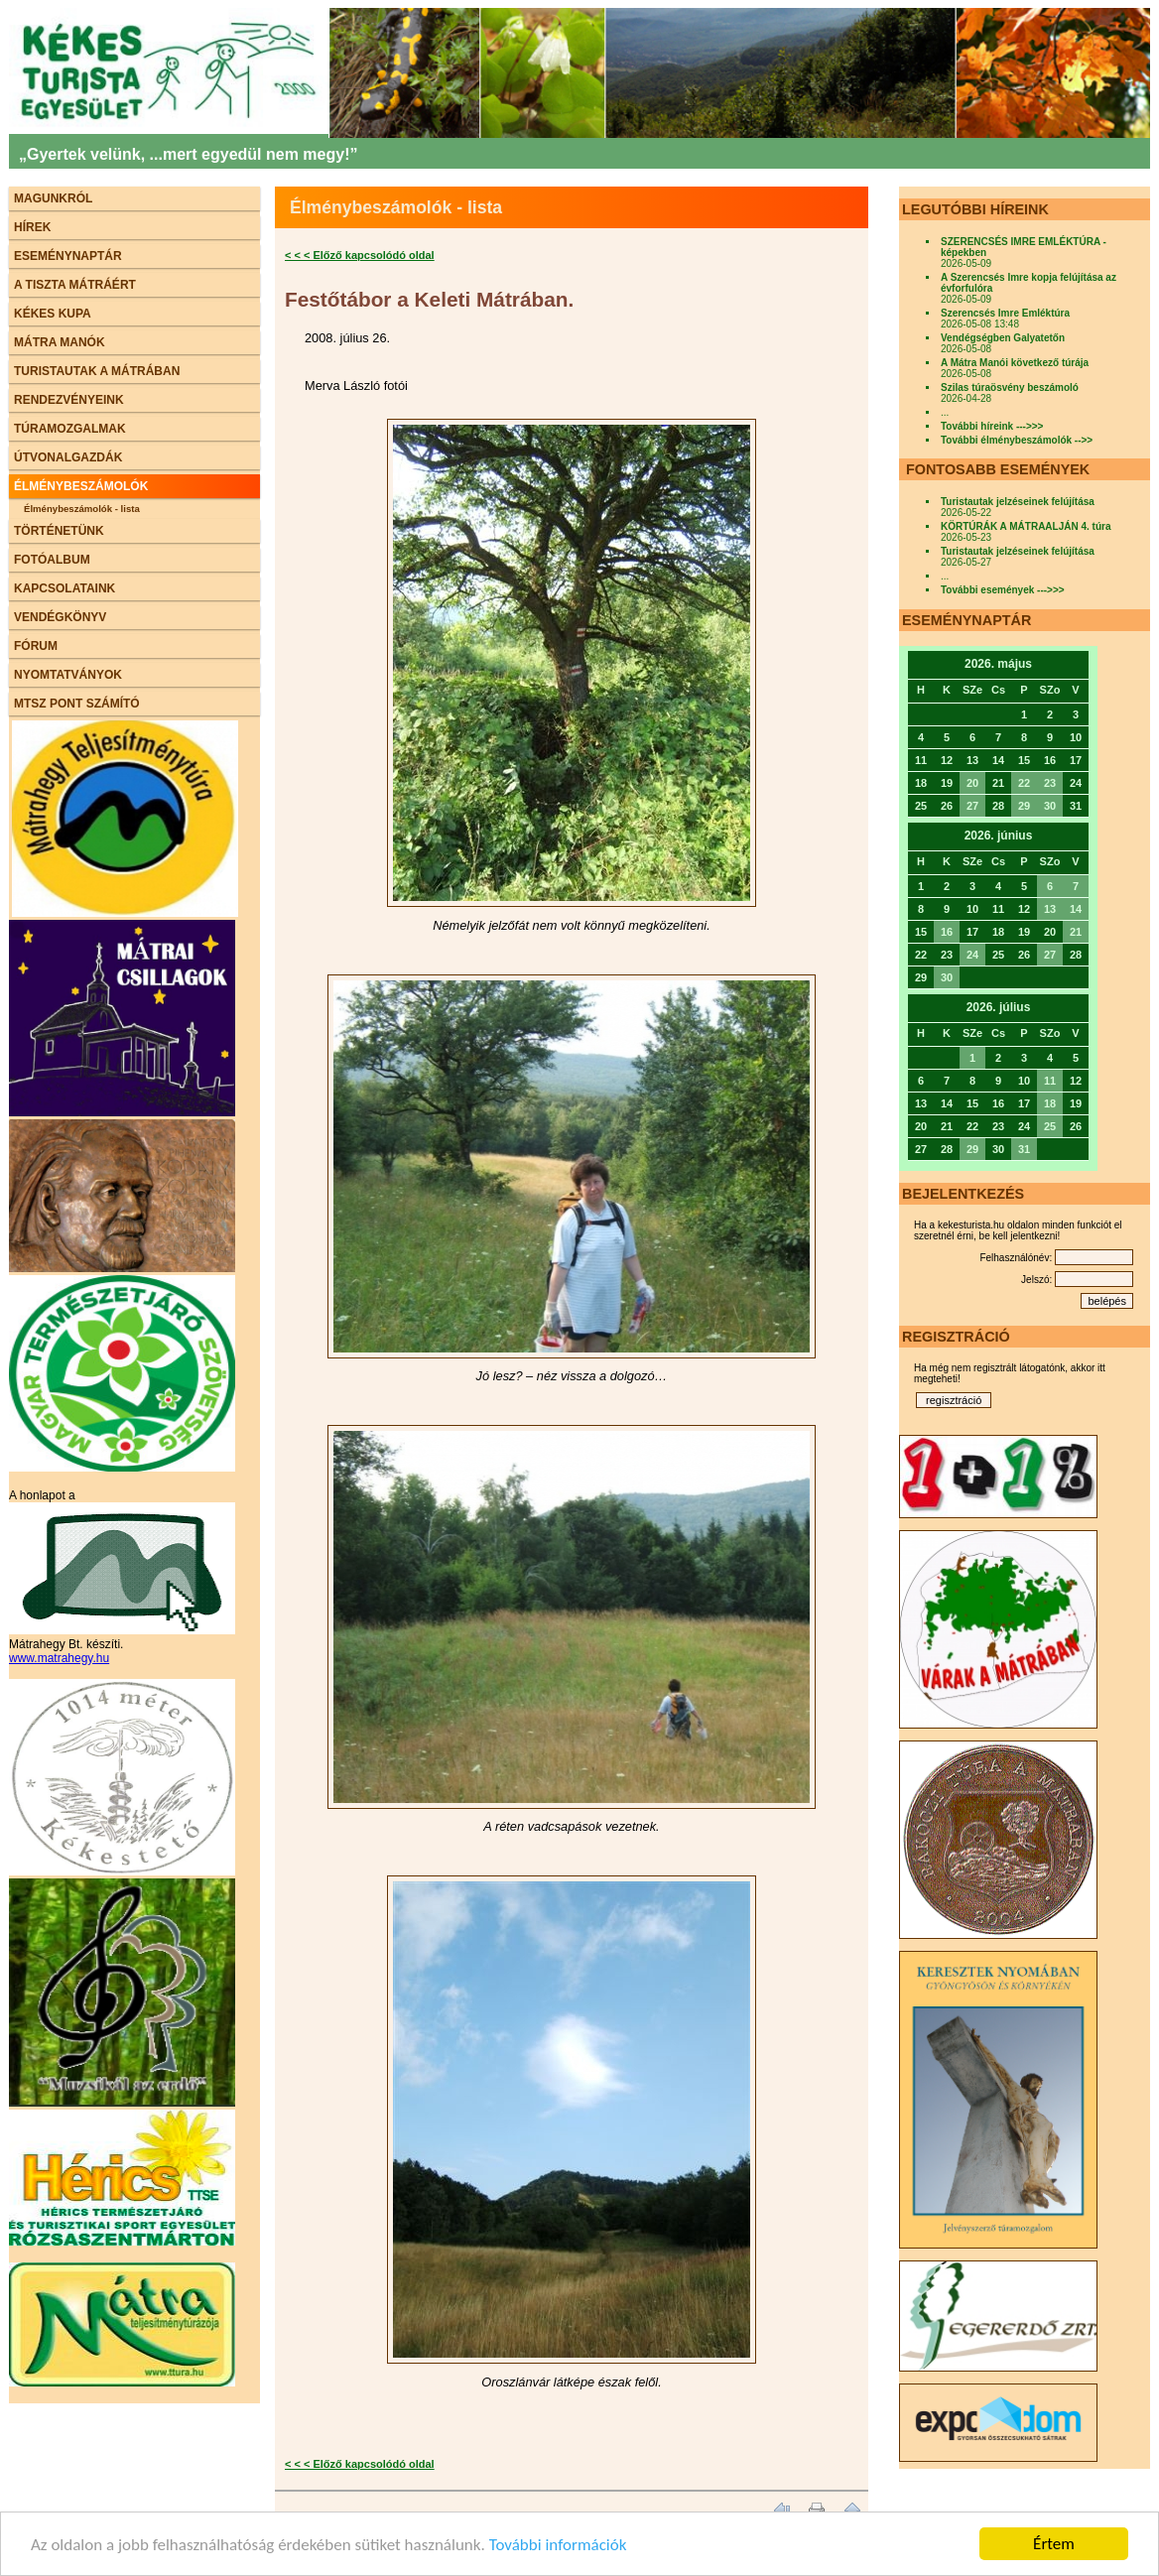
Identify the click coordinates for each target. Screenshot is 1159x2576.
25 (1050, 1126)
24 (972, 955)
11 (1050, 1081)
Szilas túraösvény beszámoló (1010, 387)
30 (1050, 806)
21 (1076, 932)
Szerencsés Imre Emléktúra (1005, 313)
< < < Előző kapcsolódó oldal (360, 255)
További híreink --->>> (992, 426)
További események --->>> (1003, 589)
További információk (558, 2544)
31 (1024, 1149)
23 (1050, 783)
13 (1050, 909)
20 (972, 783)
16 (947, 932)
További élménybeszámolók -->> (1017, 440)
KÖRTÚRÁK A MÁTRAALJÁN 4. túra (1025, 526)
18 (1050, 1103)
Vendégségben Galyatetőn (1003, 337)
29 (1024, 806)
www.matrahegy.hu (59, 1658)
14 (1076, 909)
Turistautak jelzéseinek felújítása (1018, 501)
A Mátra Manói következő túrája (1015, 362)
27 (972, 806)
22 (1024, 783)
